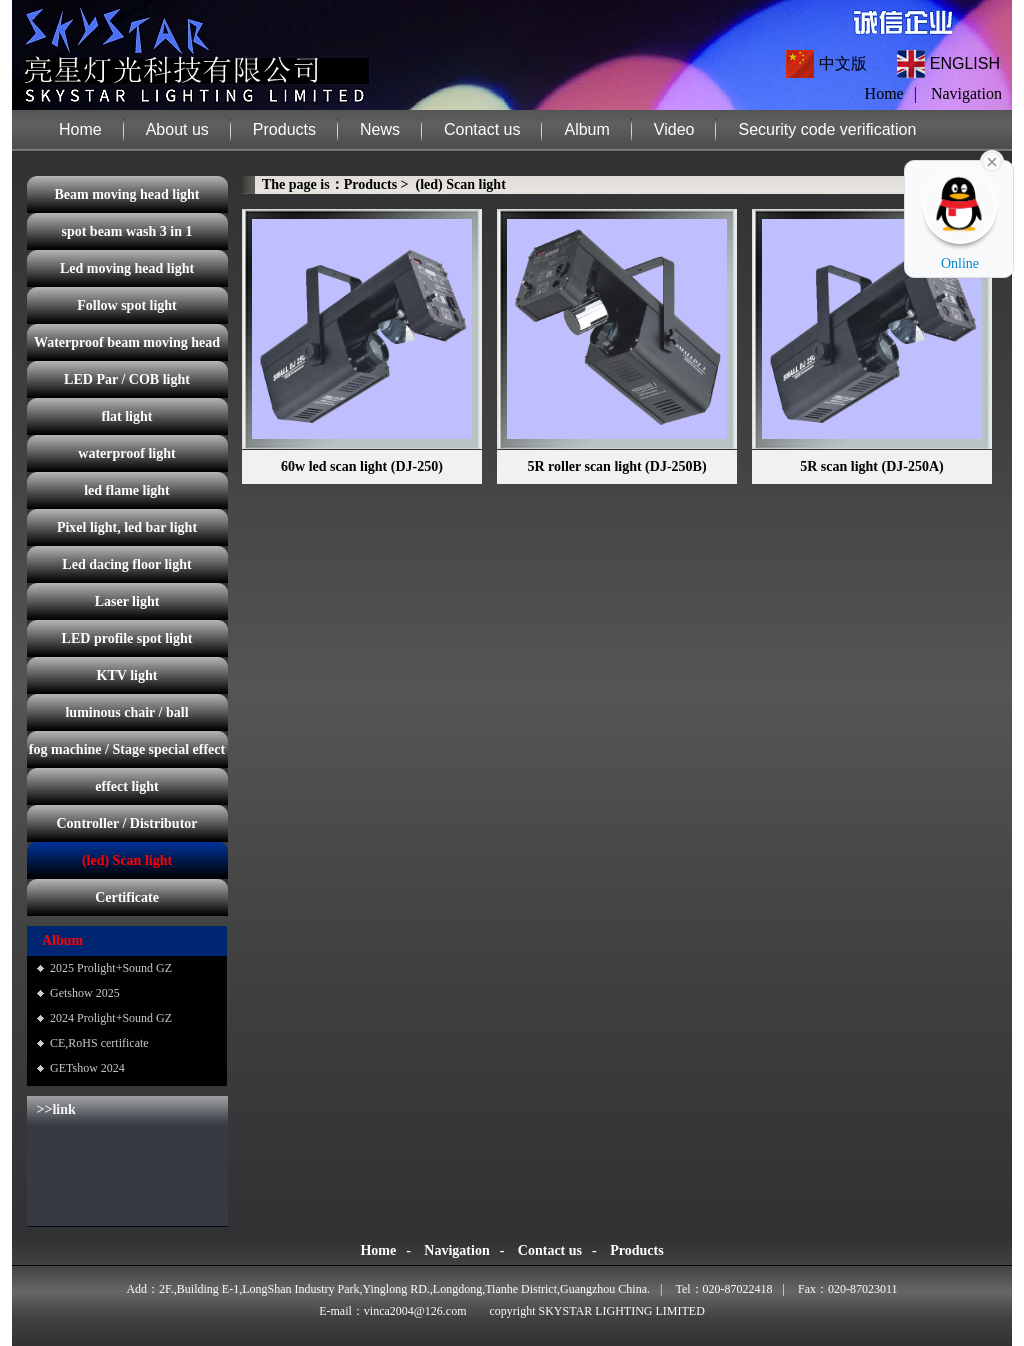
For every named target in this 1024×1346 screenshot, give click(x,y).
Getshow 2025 (85, 993)
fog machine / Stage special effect (127, 749)
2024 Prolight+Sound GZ (111, 1018)
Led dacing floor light (126, 564)
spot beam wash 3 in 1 (126, 231)
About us (177, 129)
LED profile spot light (127, 638)
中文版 (843, 63)
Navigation (966, 93)
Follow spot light (127, 305)
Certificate (127, 897)
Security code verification (827, 129)
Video (674, 129)
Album (586, 129)
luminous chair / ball (126, 712)
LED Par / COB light (127, 379)
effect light (126, 786)
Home (80, 129)
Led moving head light (127, 268)
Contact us (482, 129)
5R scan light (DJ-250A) (872, 466)
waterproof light (126, 453)
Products (284, 129)
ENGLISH (965, 63)
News (380, 129)
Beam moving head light (126, 194)
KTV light (127, 675)
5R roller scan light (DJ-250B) (616, 466)
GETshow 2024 (87, 1068)
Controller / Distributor (126, 823)
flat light (127, 416)
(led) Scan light (127, 860)
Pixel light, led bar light (127, 527)
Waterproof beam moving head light (127, 348)
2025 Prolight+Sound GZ (111, 968)
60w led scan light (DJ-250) (362, 466)
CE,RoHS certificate (99, 1043)
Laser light (127, 601)
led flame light (127, 490)
